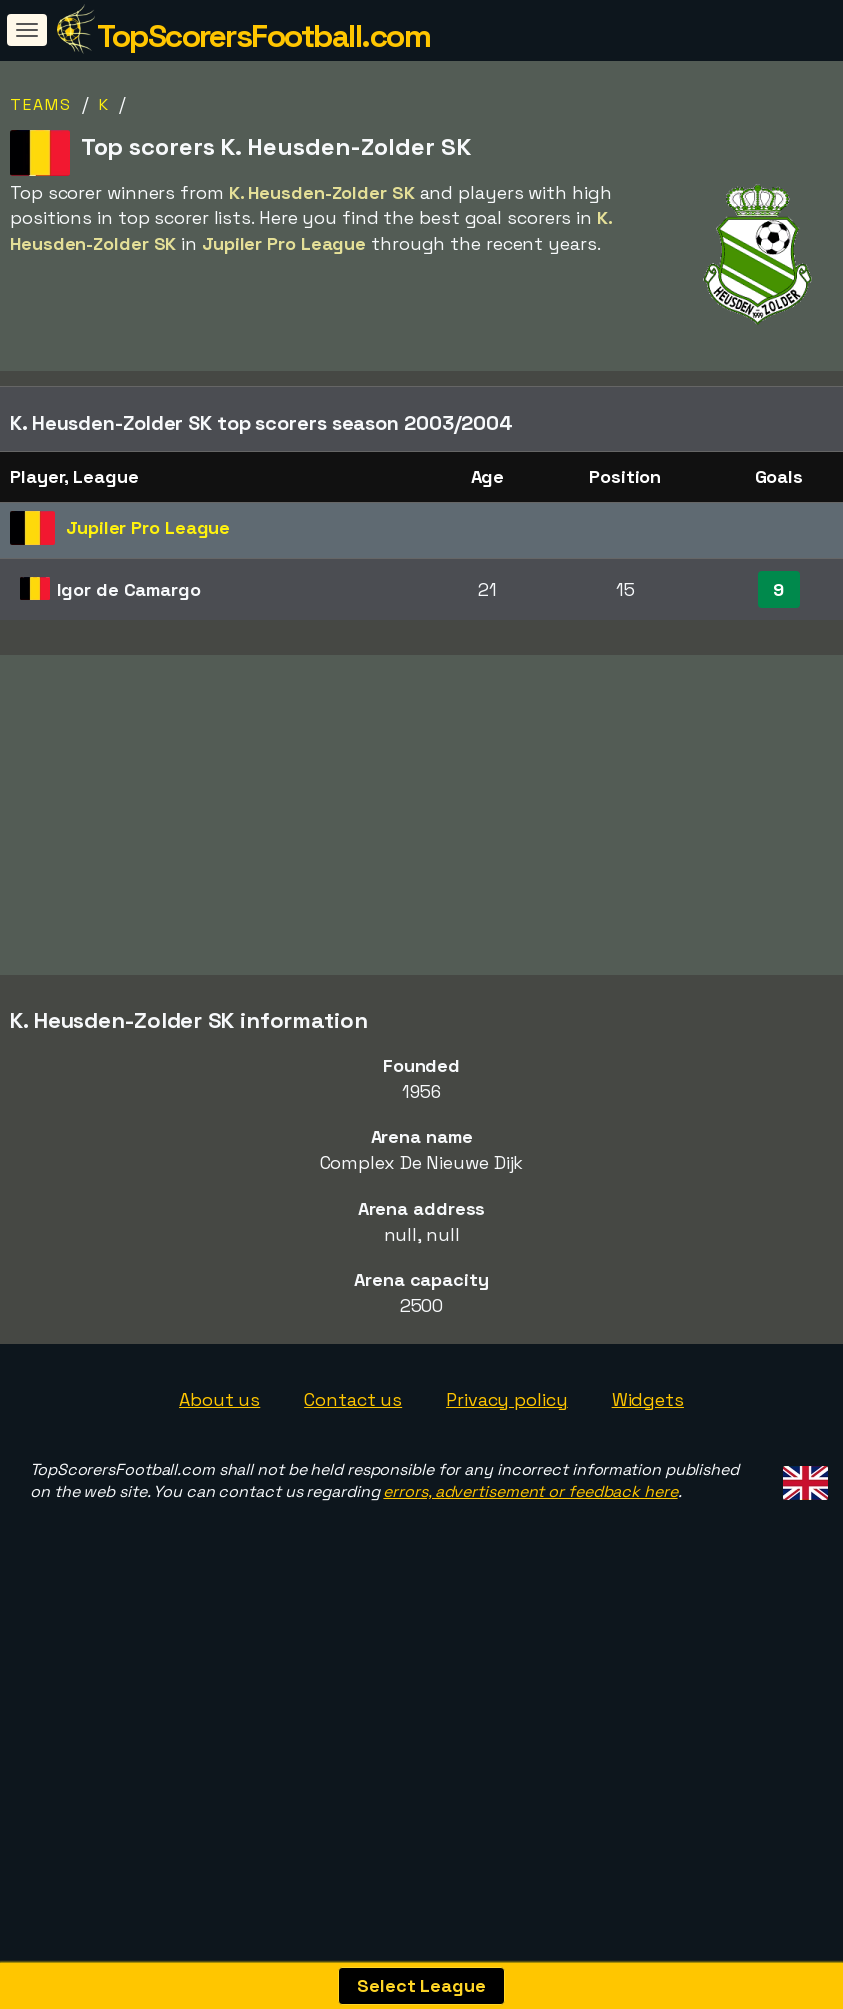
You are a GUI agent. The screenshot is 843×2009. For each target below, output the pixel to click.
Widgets (648, 1492)
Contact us (353, 1492)
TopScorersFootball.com (263, 36)
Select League (421, 1985)
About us (219, 1492)
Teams (41, 104)
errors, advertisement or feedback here (530, 1585)
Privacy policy (507, 1492)
